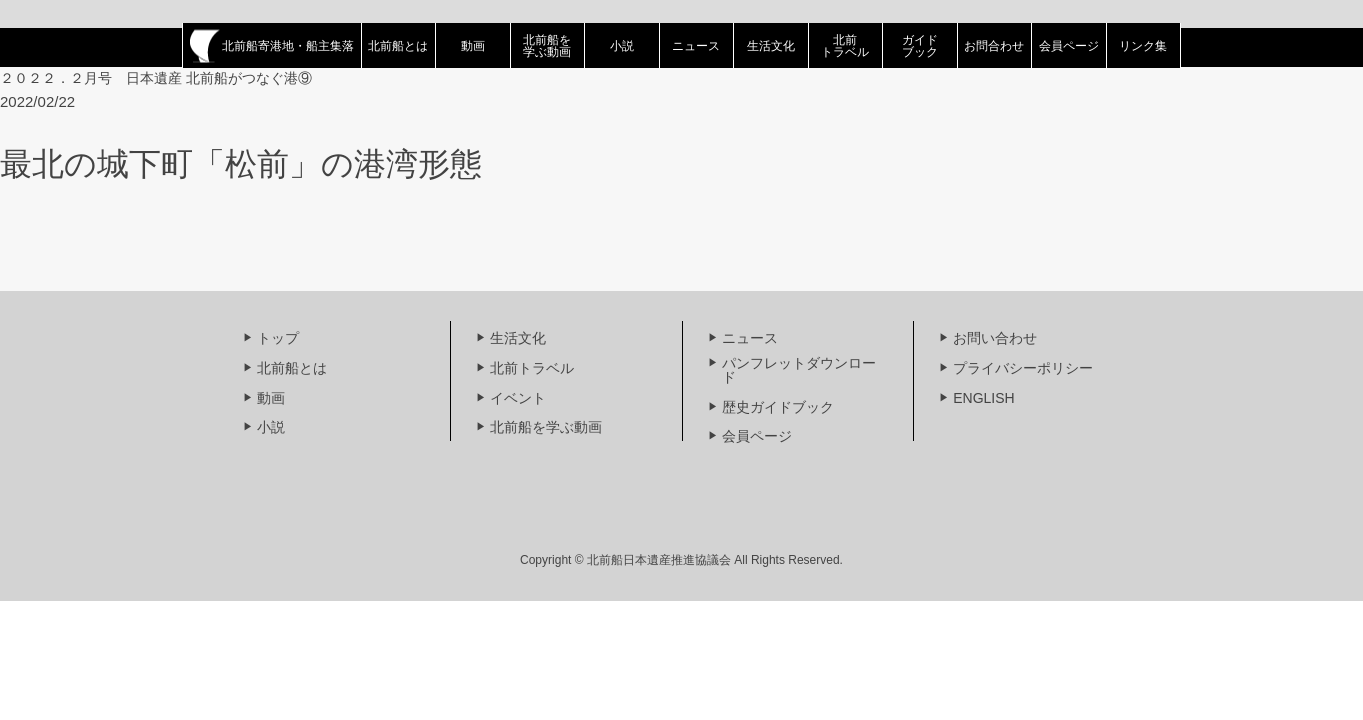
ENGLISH (983, 398)
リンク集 (1143, 46)
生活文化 (771, 46)
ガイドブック (920, 46)
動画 (473, 46)
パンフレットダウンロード (799, 370)
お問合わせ (994, 46)
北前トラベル (845, 46)
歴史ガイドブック (778, 407)
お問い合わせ (995, 338)
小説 (622, 46)
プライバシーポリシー (1023, 368)
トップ (278, 338)
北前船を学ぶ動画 (547, 46)
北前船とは (398, 46)
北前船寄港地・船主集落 (272, 46)
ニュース (696, 46)
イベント (518, 398)
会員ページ (1069, 46)
